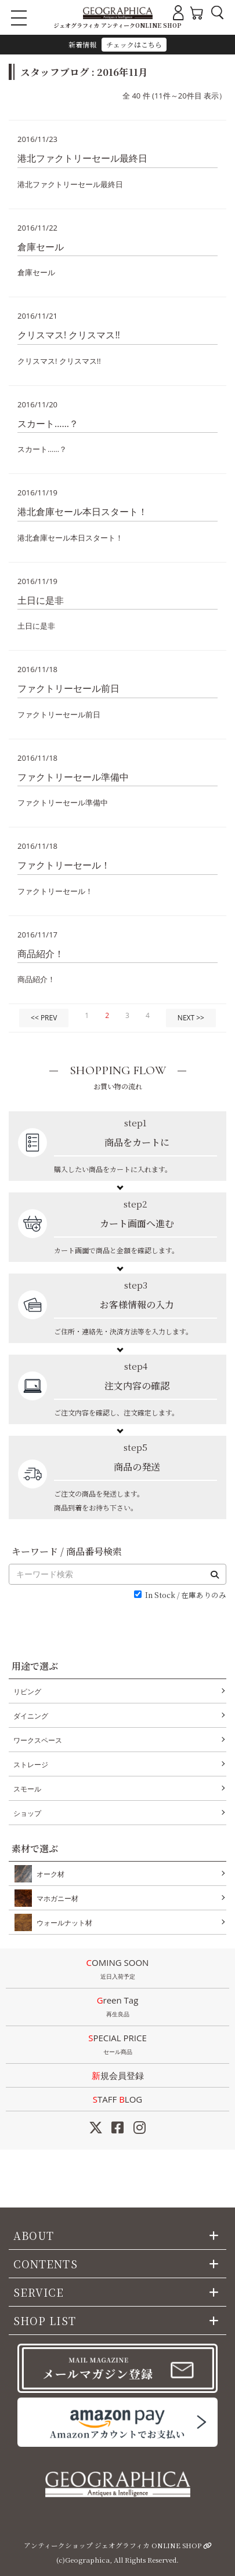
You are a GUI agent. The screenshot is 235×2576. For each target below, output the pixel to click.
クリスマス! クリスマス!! (68, 335)
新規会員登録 (118, 2075)
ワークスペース (37, 1740)
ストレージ (30, 1764)
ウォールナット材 (62, 1922)
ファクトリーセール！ (63, 865)
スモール (27, 1789)
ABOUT (33, 2235)
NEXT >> (191, 1018)
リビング (27, 1691)
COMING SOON (117, 1970)
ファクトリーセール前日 (68, 688)
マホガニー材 (55, 1898)
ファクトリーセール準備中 (73, 777)
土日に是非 (40, 600)
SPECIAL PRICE (117, 2045)
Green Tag (117, 2007)
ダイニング (30, 1716)
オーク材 (48, 1873)
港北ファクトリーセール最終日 (82, 158)
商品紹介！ (40, 953)
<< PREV (44, 1018)
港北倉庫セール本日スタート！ (82, 511)
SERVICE (38, 2292)
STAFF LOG (117, 2099)
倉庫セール (40, 246)
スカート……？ (47, 423)
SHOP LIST (44, 2320)
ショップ (27, 1813)
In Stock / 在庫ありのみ (185, 1595)
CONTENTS (45, 2263)
